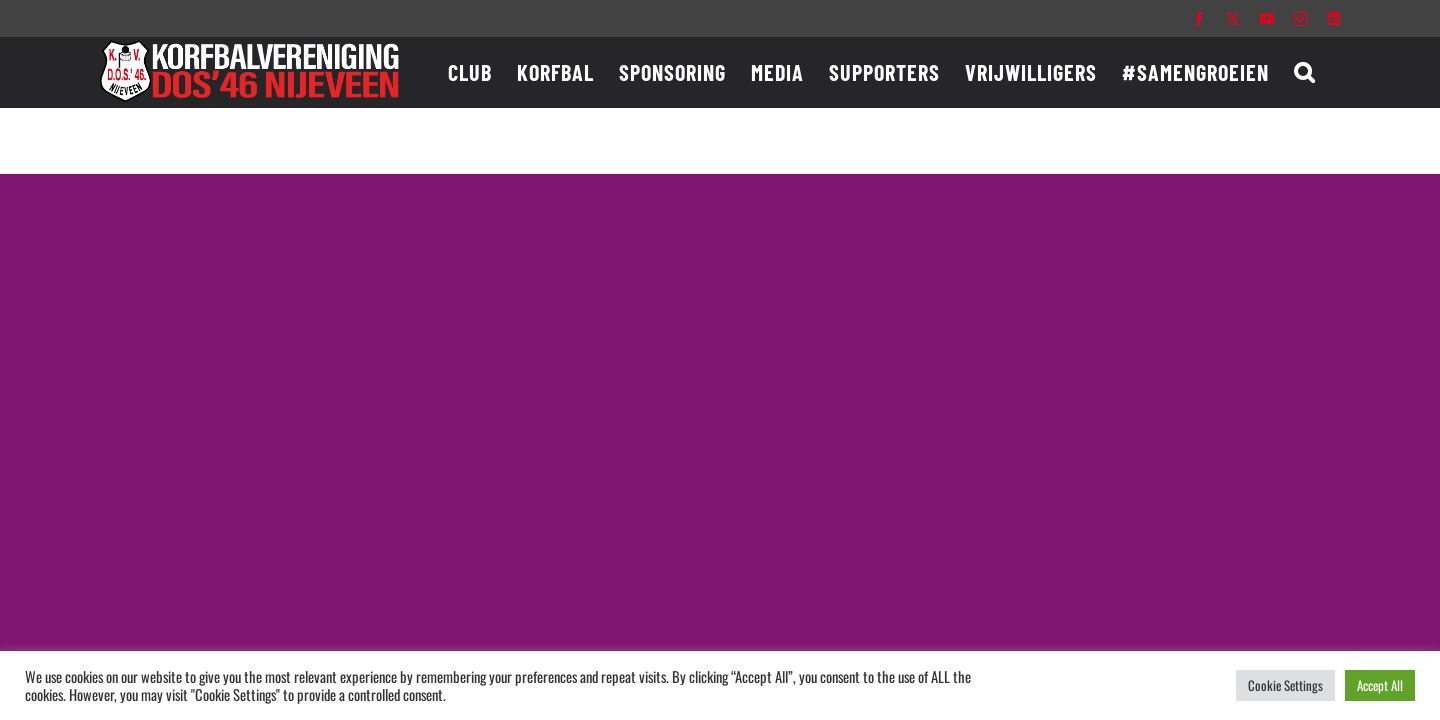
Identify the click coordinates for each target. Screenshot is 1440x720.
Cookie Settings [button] (1285, 685)
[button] (1329, 72)
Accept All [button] (1380, 685)
